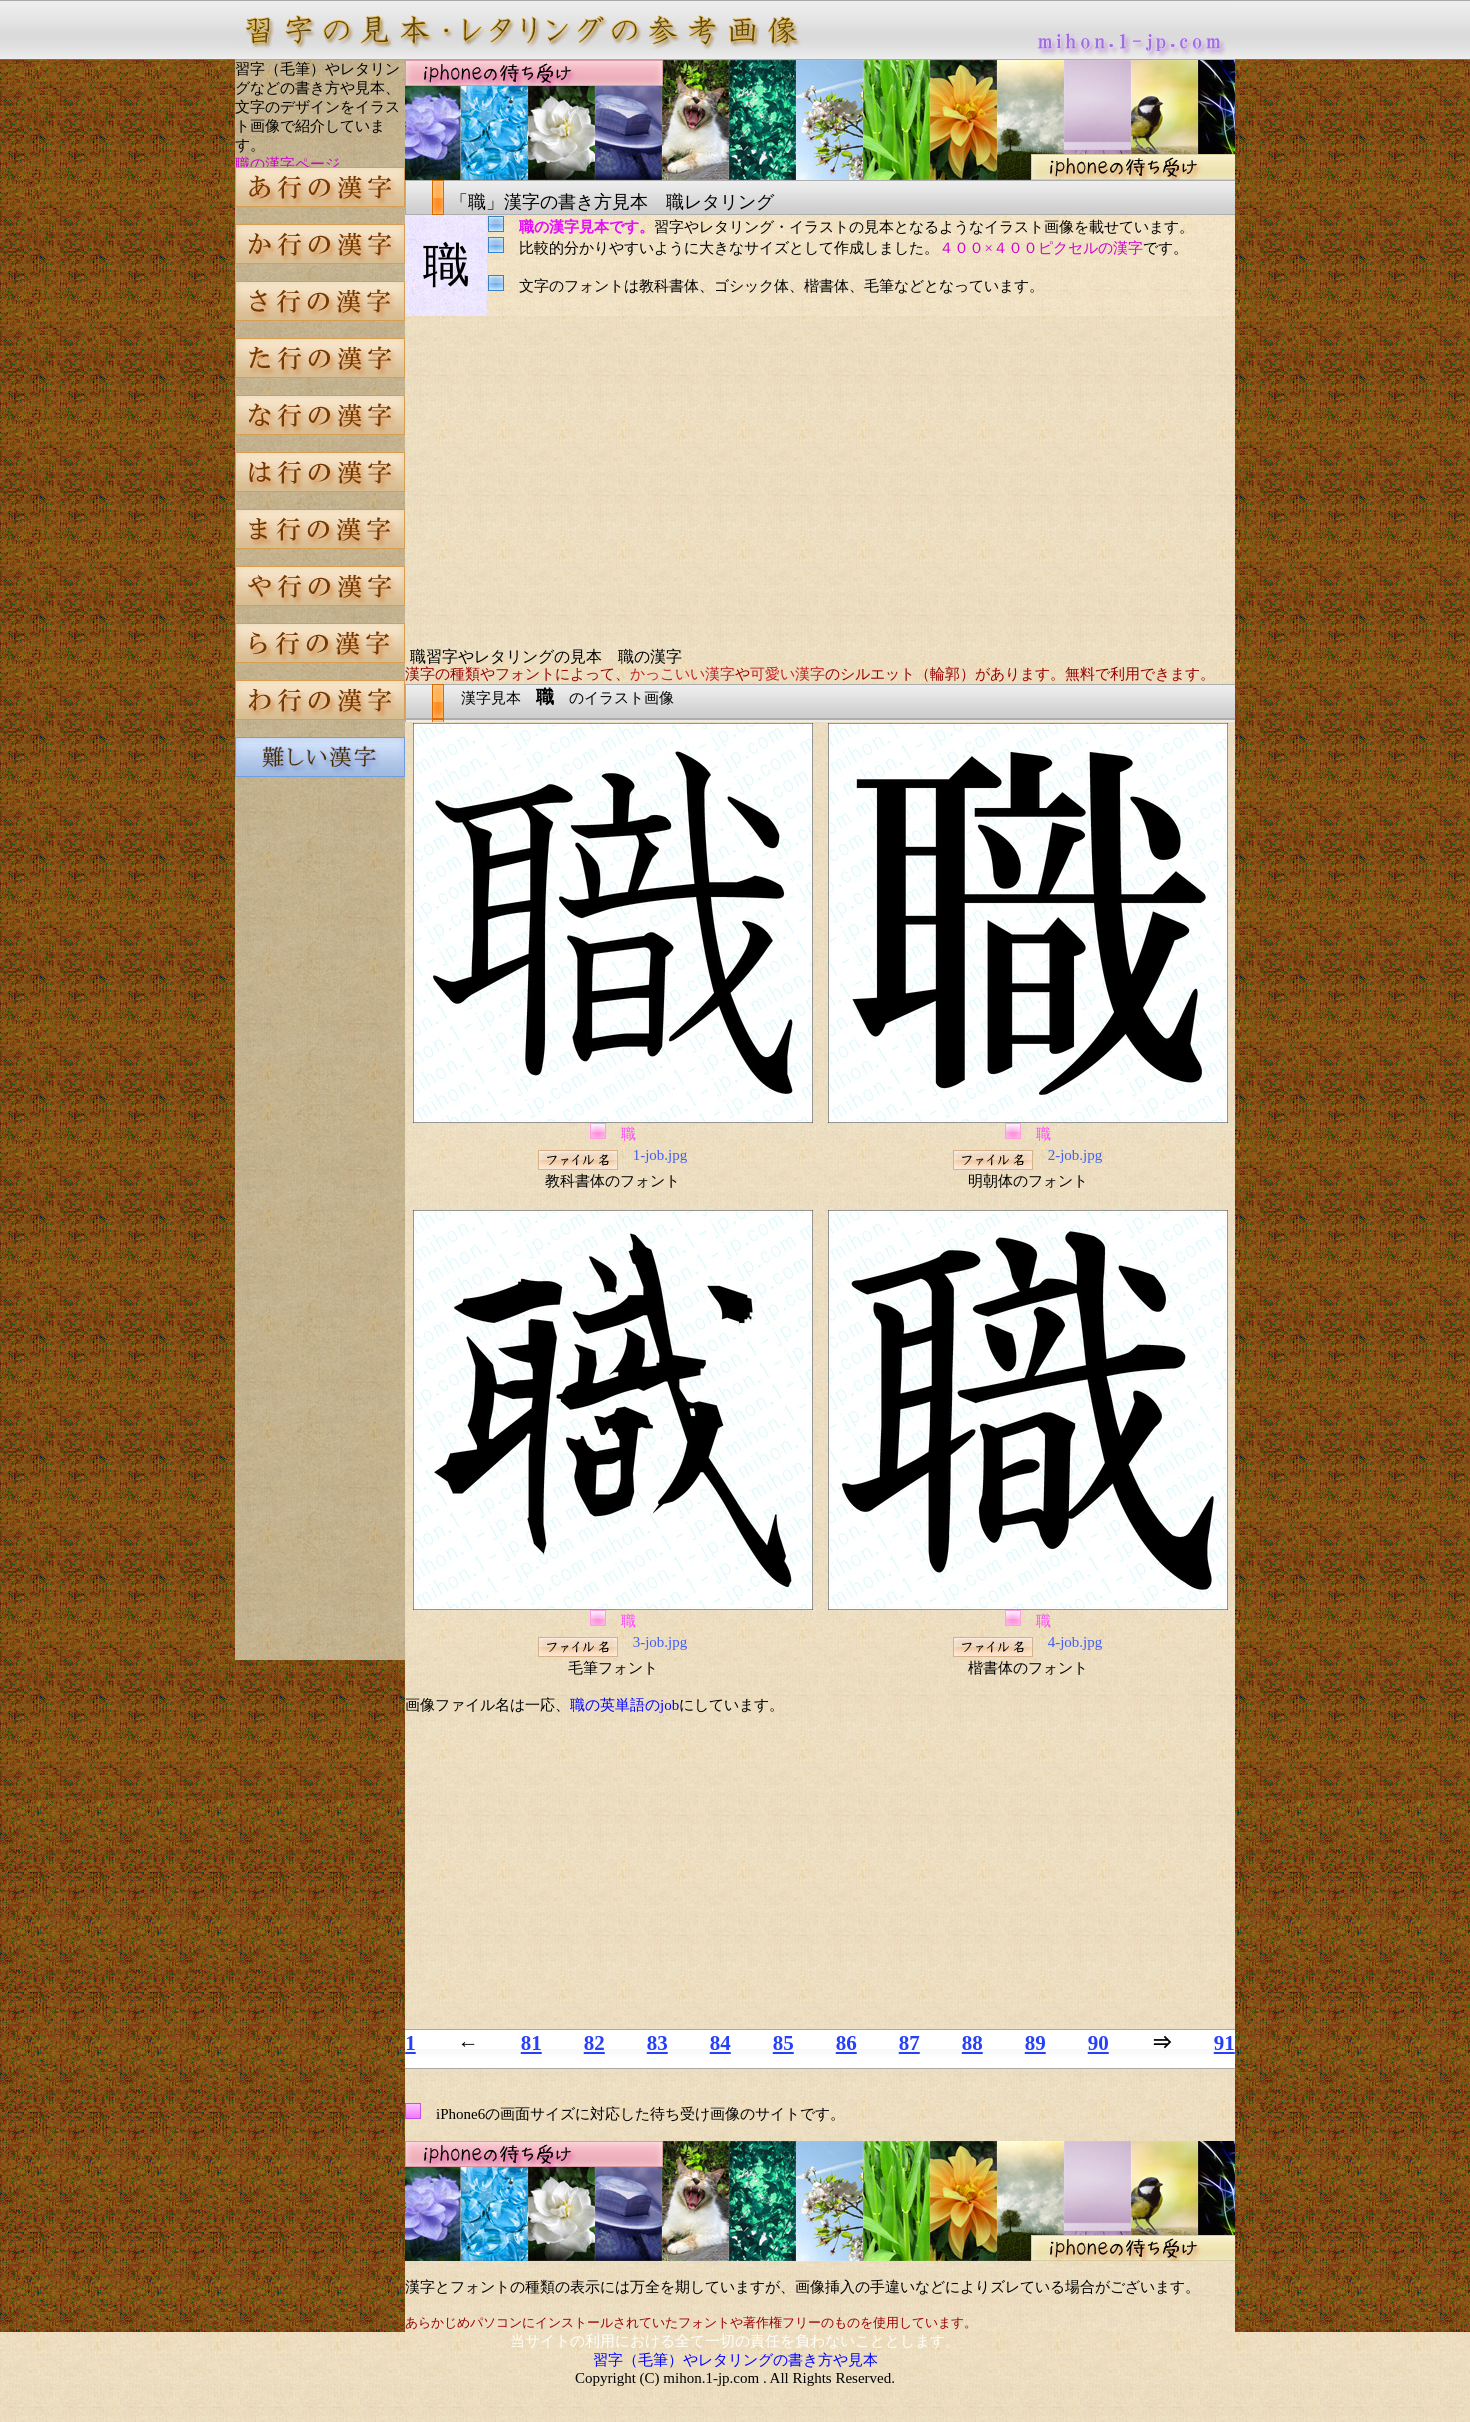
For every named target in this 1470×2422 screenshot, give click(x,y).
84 (720, 2043)
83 (657, 2043)
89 (1035, 2043)
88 (972, 2043)
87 (909, 2043)
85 (783, 2043)
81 (531, 2043)
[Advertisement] (320, 1134)
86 (846, 2043)
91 (1224, 2043)
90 (1098, 2043)
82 (594, 2043)
